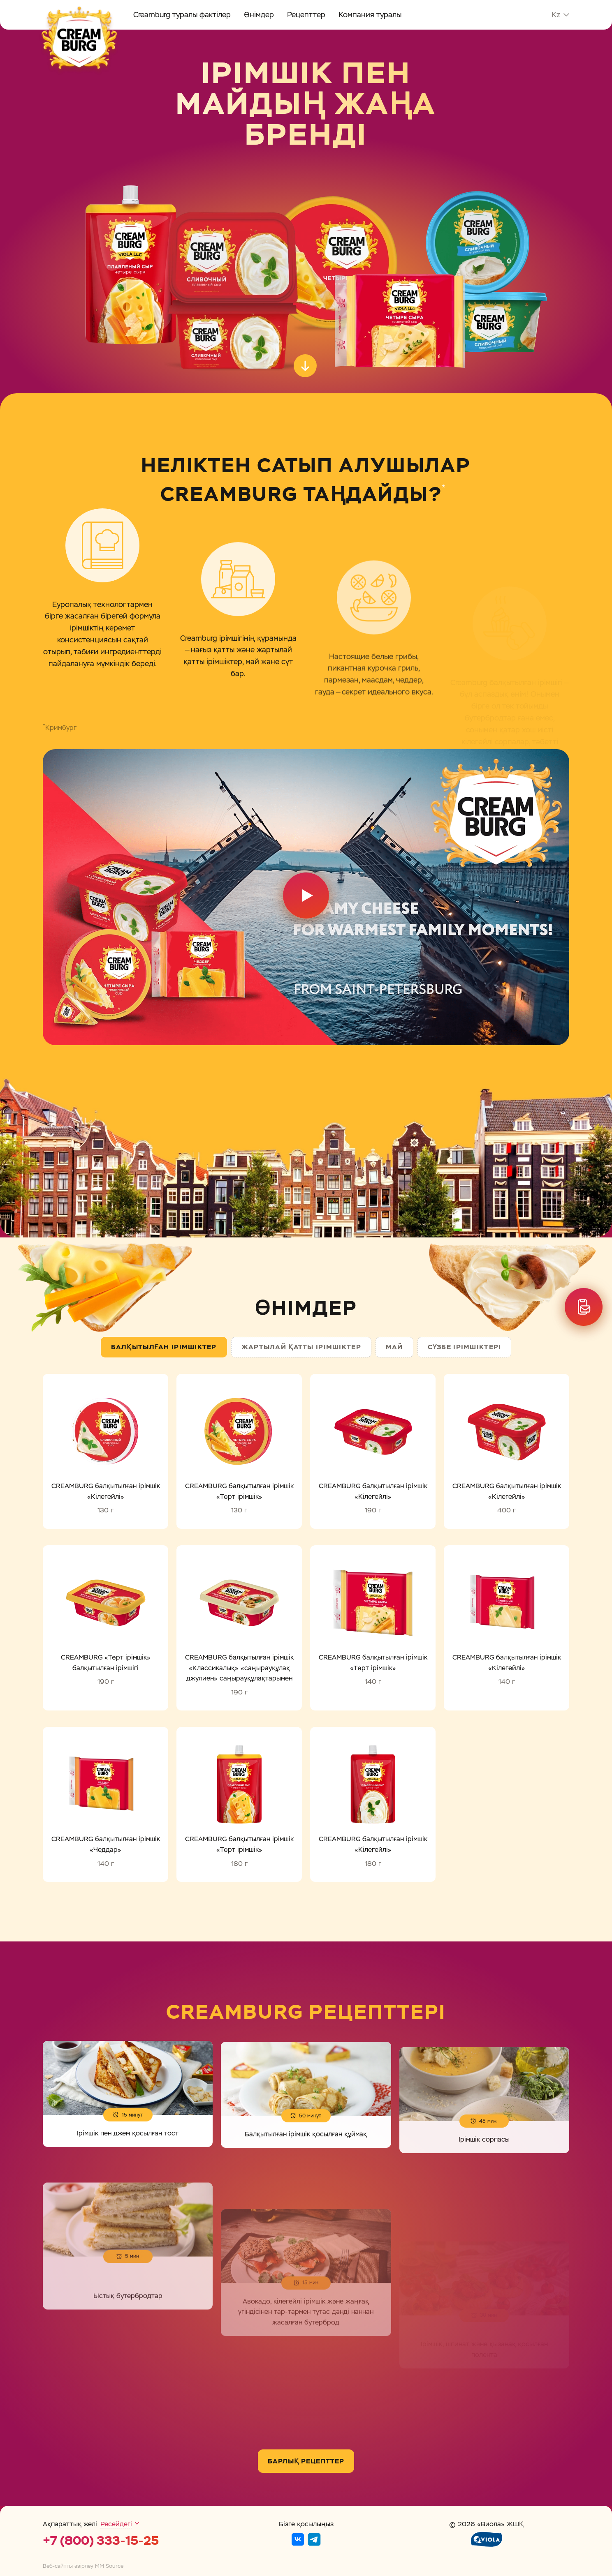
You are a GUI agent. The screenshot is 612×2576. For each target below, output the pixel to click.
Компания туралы (369, 14)
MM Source (109, 2565)
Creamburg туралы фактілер (182, 14)
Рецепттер (306, 14)
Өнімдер (259, 14)
